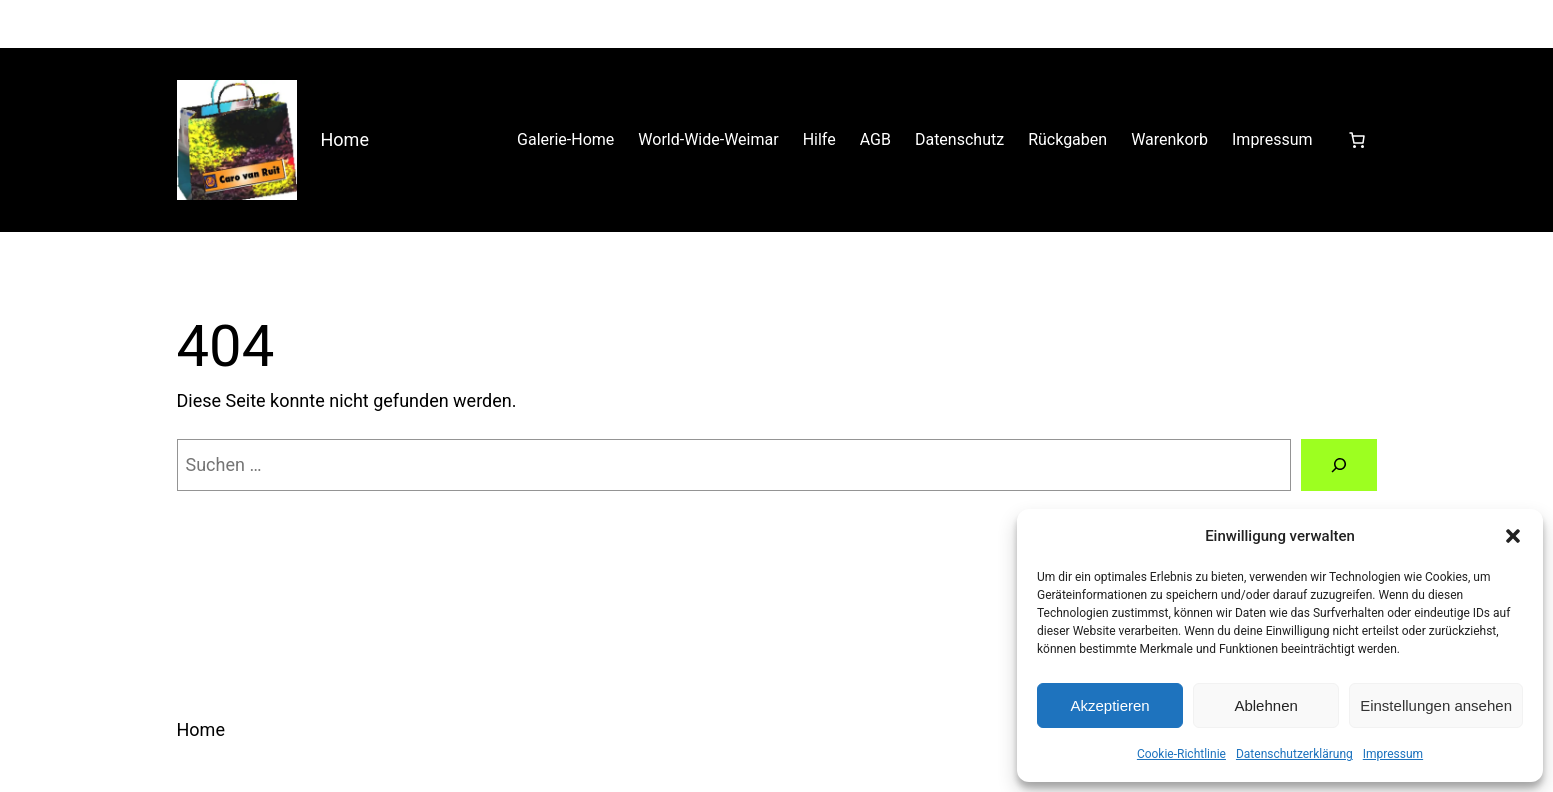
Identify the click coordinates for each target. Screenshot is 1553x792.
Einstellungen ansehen (1436, 705)
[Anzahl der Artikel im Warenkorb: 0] (1357, 140)
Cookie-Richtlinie (1181, 754)
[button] (1513, 536)
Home (345, 139)
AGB (875, 139)
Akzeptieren (1109, 705)
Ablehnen (1265, 705)
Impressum (1393, 754)
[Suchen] (1339, 465)
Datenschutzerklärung (1294, 754)
